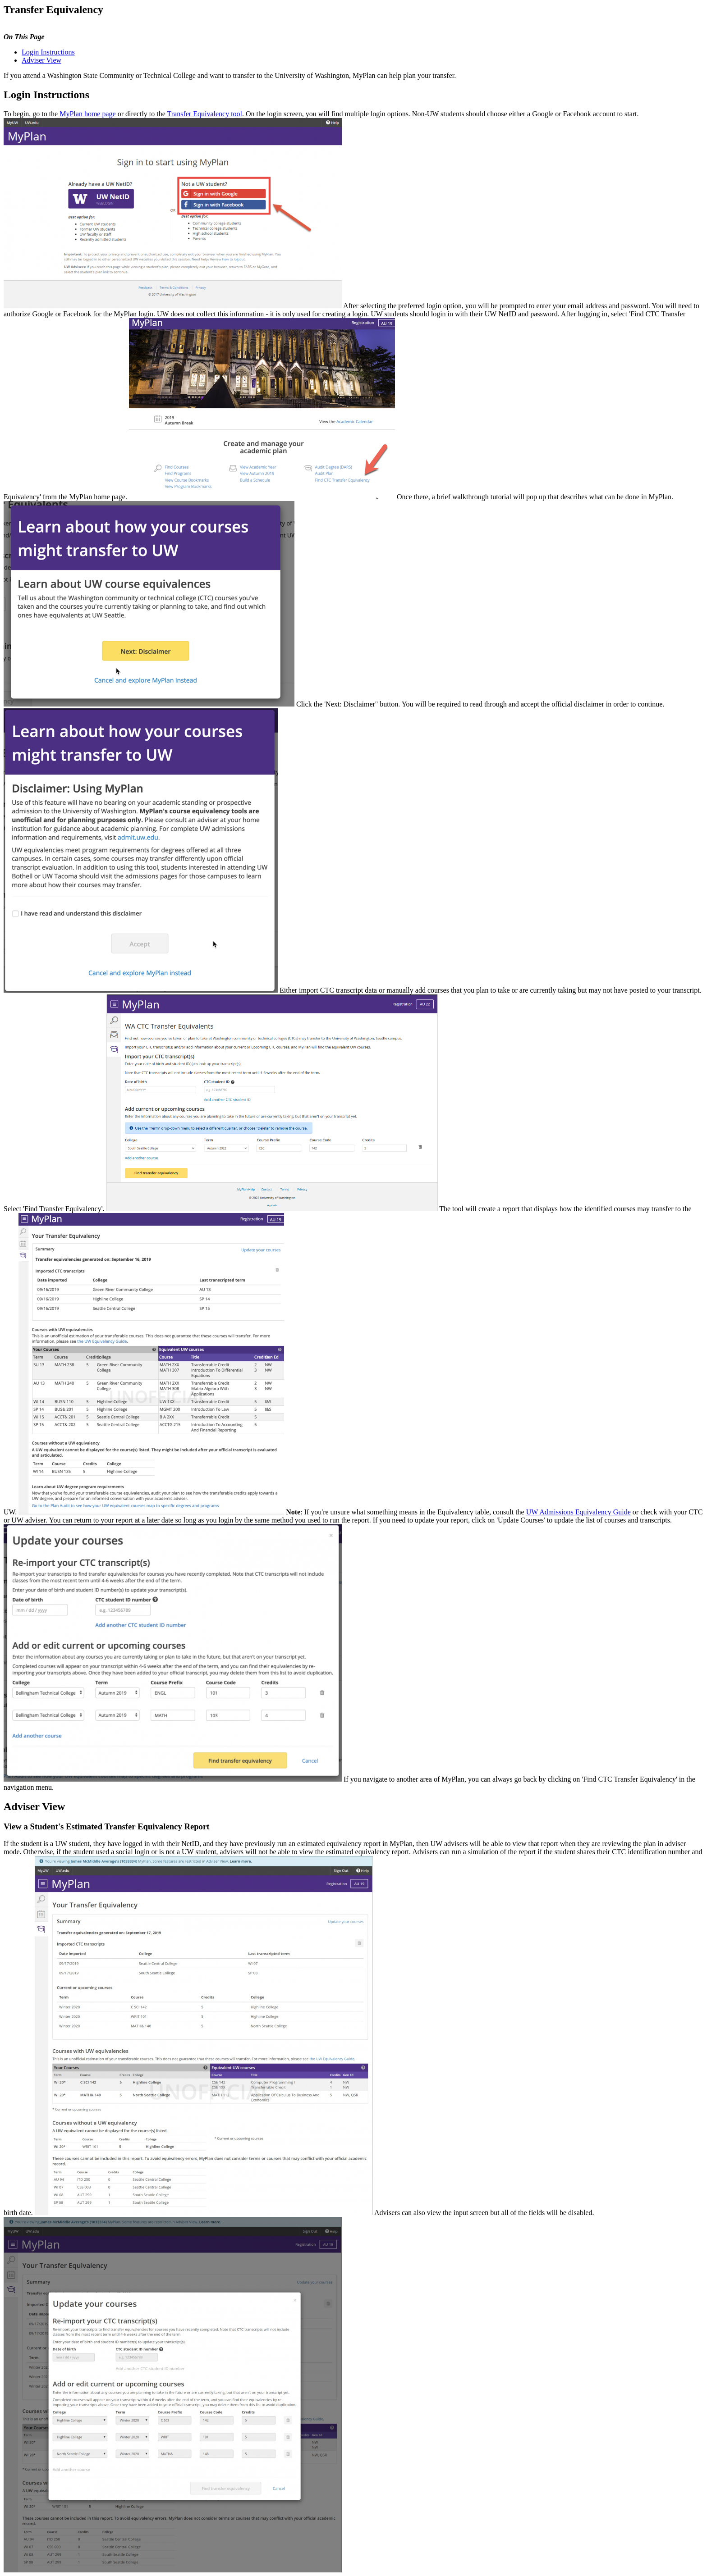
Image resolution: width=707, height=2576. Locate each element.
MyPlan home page (87, 114)
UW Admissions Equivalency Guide (578, 1512)
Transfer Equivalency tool (204, 114)
